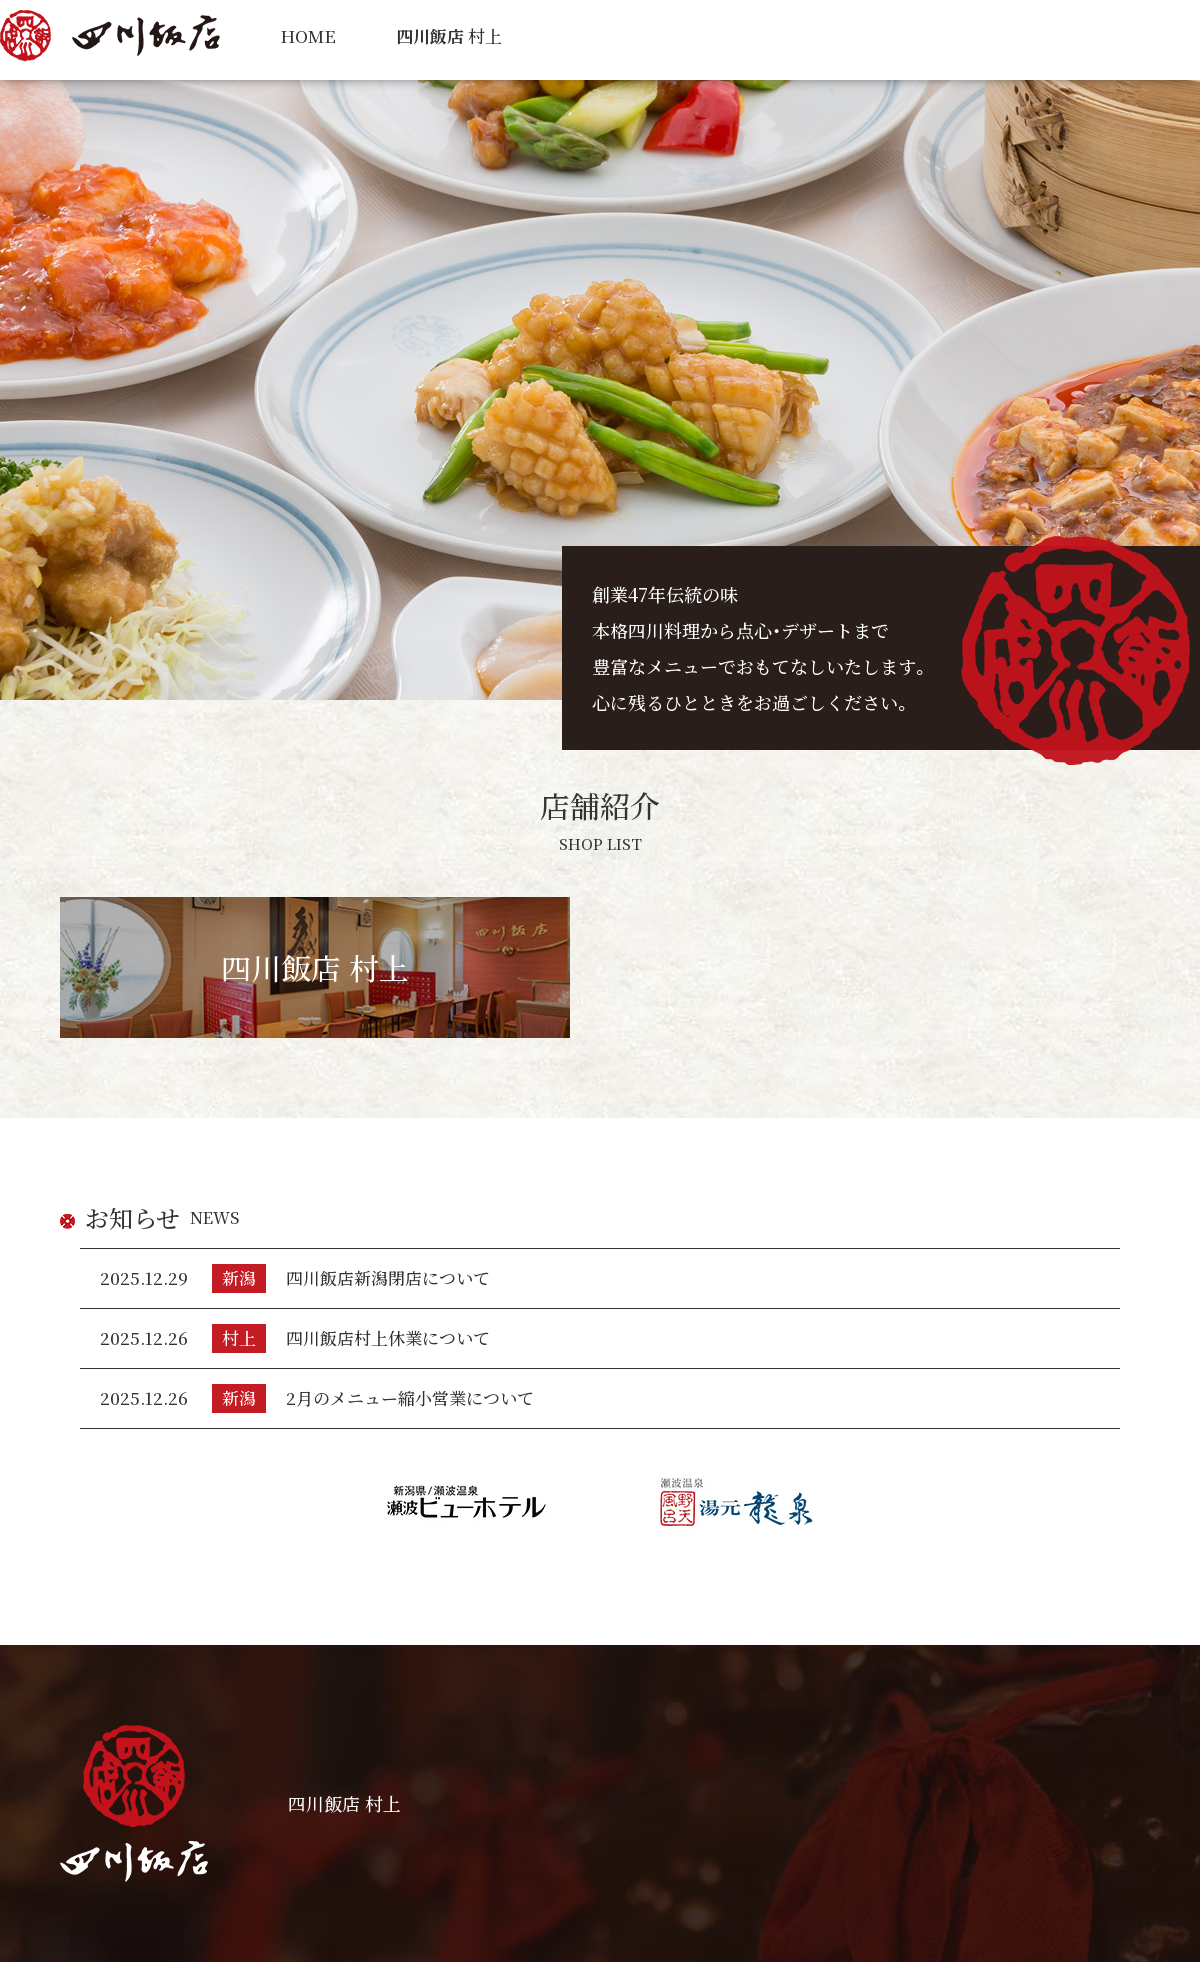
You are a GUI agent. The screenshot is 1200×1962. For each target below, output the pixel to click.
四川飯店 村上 (315, 967)
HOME (308, 35)
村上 (449, 35)
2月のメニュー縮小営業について (410, 1397)
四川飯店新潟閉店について (388, 1277)
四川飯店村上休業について (388, 1337)
